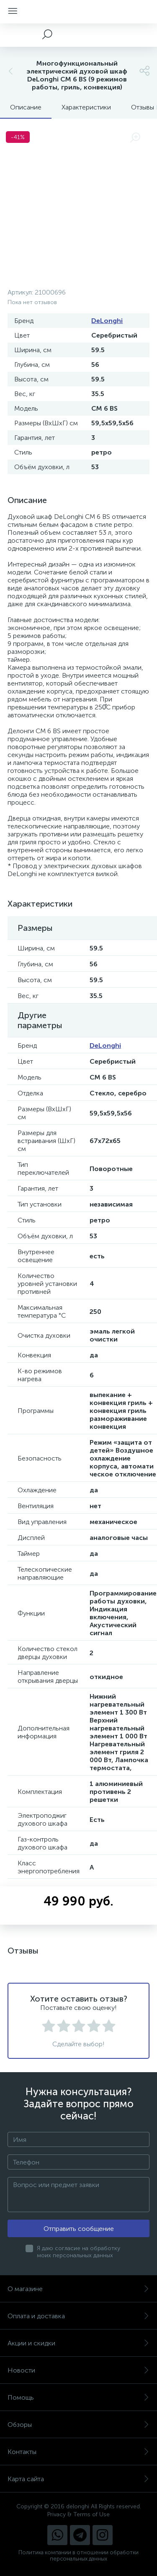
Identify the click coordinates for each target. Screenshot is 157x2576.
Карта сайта (78, 2479)
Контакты (78, 2452)
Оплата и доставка (78, 2316)
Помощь (78, 2397)
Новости (78, 2370)
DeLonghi (107, 321)
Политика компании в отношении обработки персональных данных (78, 2555)
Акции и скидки (78, 2343)
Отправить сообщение (79, 2229)
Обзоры (78, 2425)
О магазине (78, 2289)
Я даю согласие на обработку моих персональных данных (78, 2252)
